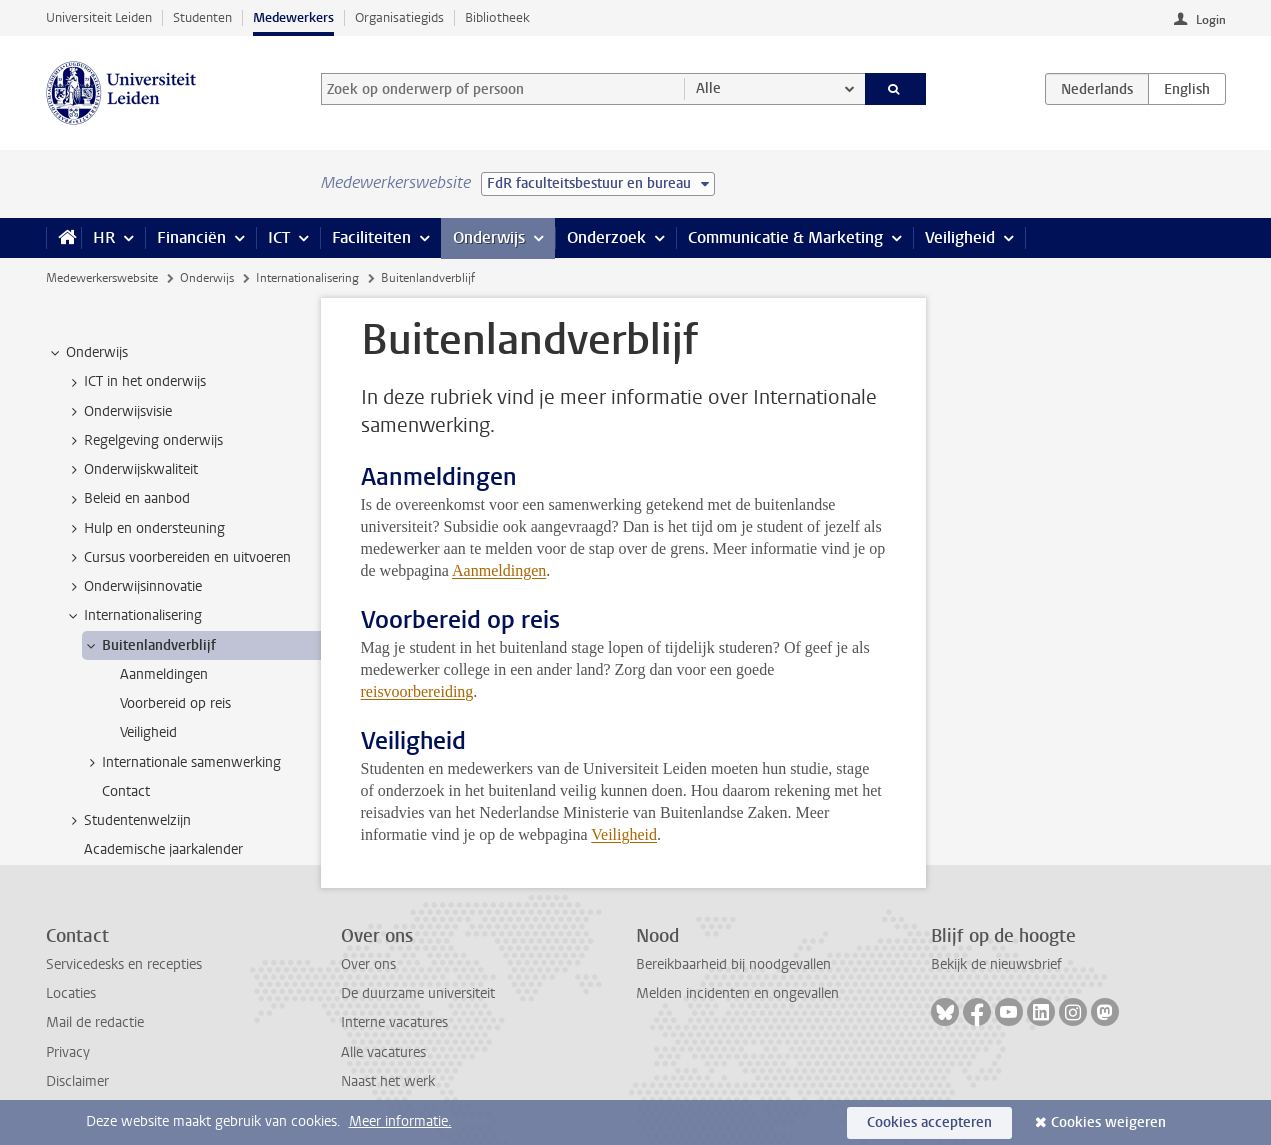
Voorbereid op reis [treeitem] (175, 703)
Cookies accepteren (929, 1122)
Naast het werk (388, 1081)
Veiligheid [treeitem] (148, 732)
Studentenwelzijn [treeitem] (128, 821)
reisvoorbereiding (417, 691)
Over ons (368, 964)
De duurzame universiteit (418, 993)
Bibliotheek (497, 17)
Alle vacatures (383, 1052)
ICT (279, 237)
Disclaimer (77, 1081)
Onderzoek (606, 237)
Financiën (191, 237)
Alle (708, 88)
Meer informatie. (400, 1121)
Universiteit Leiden (99, 17)
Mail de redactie (95, 1022)
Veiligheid (960, 237)
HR (104, 237)
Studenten (202, 17)
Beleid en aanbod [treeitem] (127, 499)
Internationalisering (307, 278)
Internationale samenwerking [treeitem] (182, 763)
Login (1211, 20)
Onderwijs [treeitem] (87, 353)
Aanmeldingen (499, 570)
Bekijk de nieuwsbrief (996, 964)
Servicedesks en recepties (124, 964)
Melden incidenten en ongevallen (737, 993)
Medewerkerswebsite (102, 278)
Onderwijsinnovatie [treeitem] (133, 587)
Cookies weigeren (1108, 1122)
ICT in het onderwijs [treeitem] (135, 382)
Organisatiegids (399, 17)
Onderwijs (489, 237)
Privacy (68, 1052)
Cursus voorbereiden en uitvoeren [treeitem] (178, 558)
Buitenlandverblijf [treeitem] (149, 646)
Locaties (71, 993)
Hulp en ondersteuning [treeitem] (145, 529)
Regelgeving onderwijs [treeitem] (144, 441)
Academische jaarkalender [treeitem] (163, 849)
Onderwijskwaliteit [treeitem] (131, 470)
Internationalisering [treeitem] (133, 616)
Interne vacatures (394, 1022)
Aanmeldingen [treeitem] (164, 674)
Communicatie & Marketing (785, 237)
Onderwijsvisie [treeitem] (118, 412)
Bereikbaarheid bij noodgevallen (733, 964)
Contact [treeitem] (126, 791)
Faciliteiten (371, 237)
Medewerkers (293, 17)
